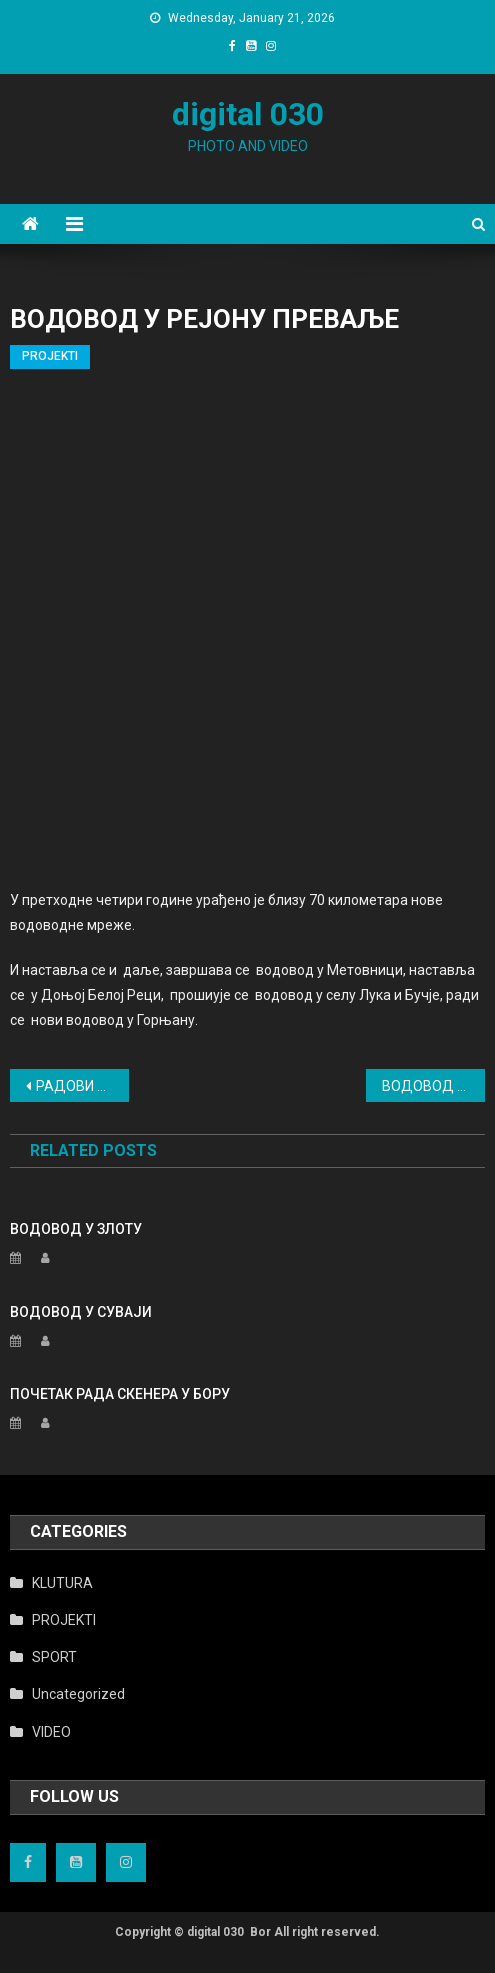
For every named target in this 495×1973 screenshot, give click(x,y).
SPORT (54, 1657)
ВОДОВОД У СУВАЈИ (81, 1312)
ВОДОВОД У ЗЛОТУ (433, 1086)
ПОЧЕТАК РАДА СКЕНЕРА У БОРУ (120, 1394)
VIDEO (51, 1732)
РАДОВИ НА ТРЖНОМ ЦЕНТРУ (82, 1086)
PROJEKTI (50, 356)
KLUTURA (62, 1583)
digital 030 (248, 114)
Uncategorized (78, 1694)
